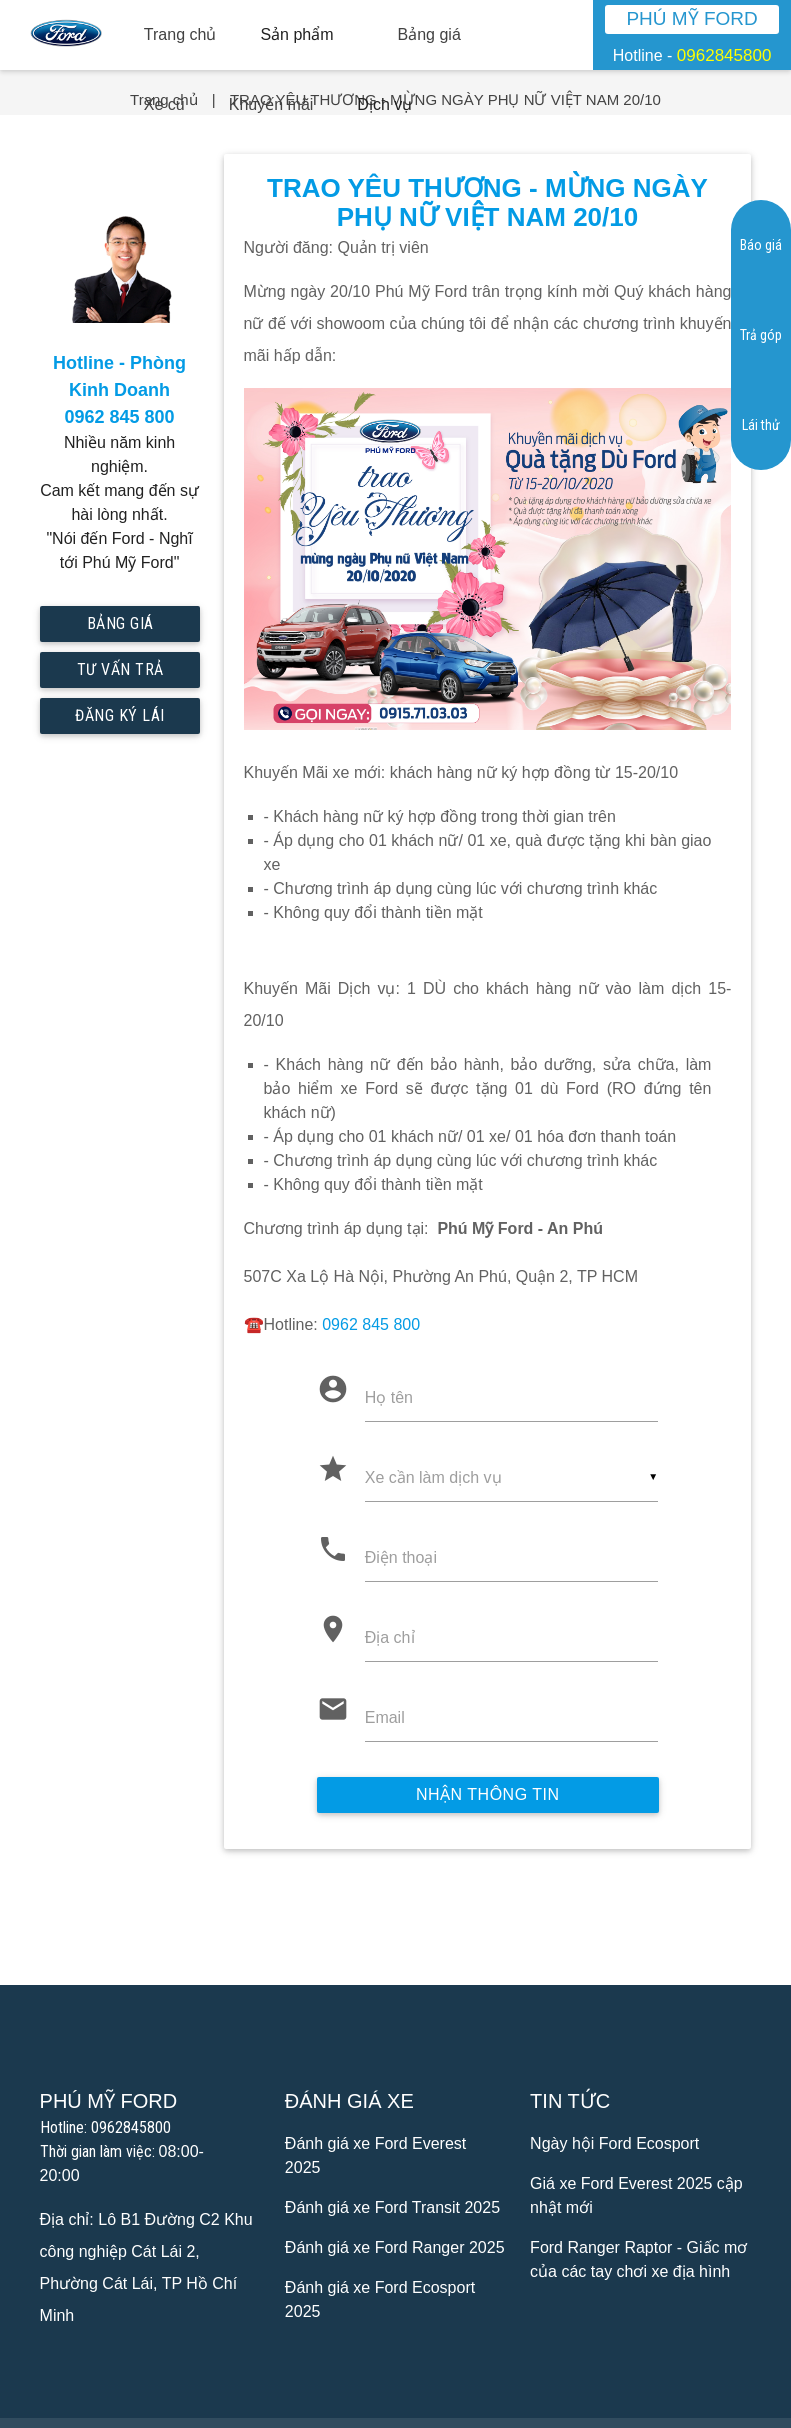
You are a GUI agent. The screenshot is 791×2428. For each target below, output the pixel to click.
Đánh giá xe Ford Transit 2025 (392, 2207)
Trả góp (761, 335)
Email (385, 1717)
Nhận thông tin (488, 1794)
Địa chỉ (390, 1637)
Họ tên (389, 1397)
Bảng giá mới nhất (120, 628)
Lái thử (761, 425)
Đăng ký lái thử (120, 720)
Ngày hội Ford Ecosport (614, 2143)
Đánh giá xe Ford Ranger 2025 (395, 2247)
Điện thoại (401, 1557)
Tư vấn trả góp (119, 674)
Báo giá (761, 245)
